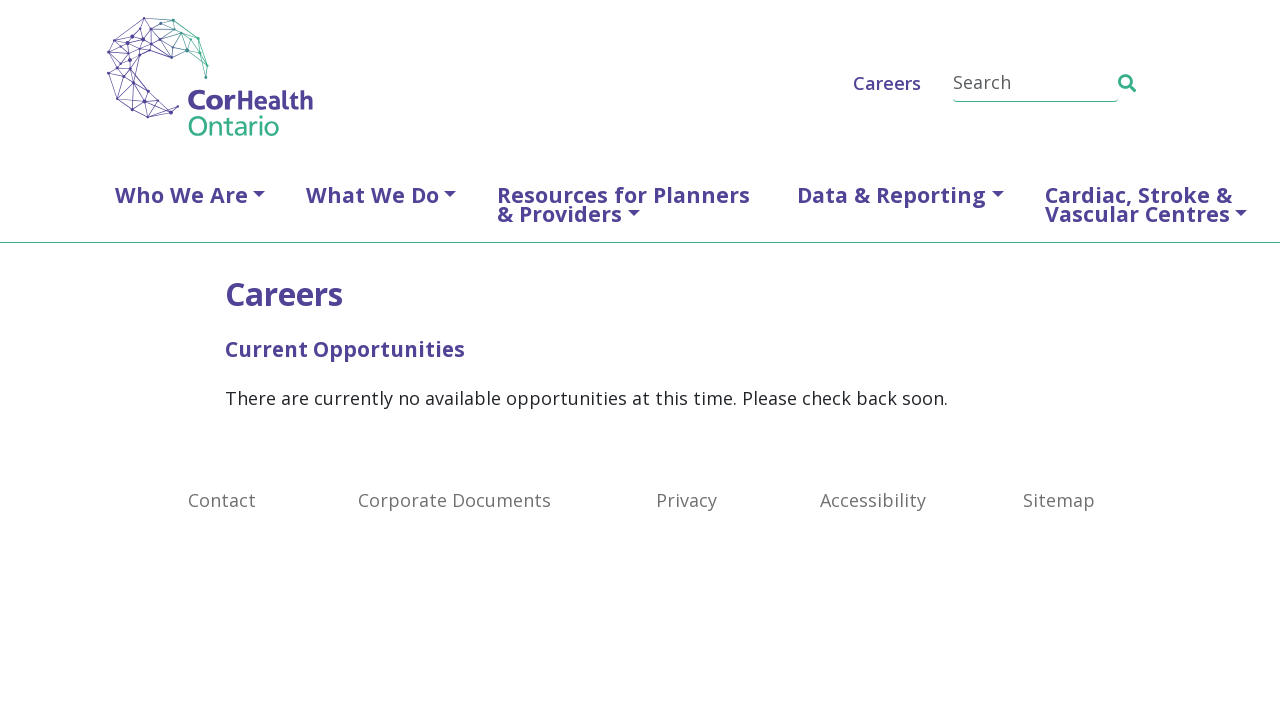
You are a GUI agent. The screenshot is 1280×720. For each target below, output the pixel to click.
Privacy (686, 500)
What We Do (372, 194)
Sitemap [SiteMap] (1059, 500)
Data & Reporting (891, 194)
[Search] (1035, 83)
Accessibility (873, 500)
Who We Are (181, 194)
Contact (222, 500)
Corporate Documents (454, 500)
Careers (887, 83)
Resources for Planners (623, 204)
